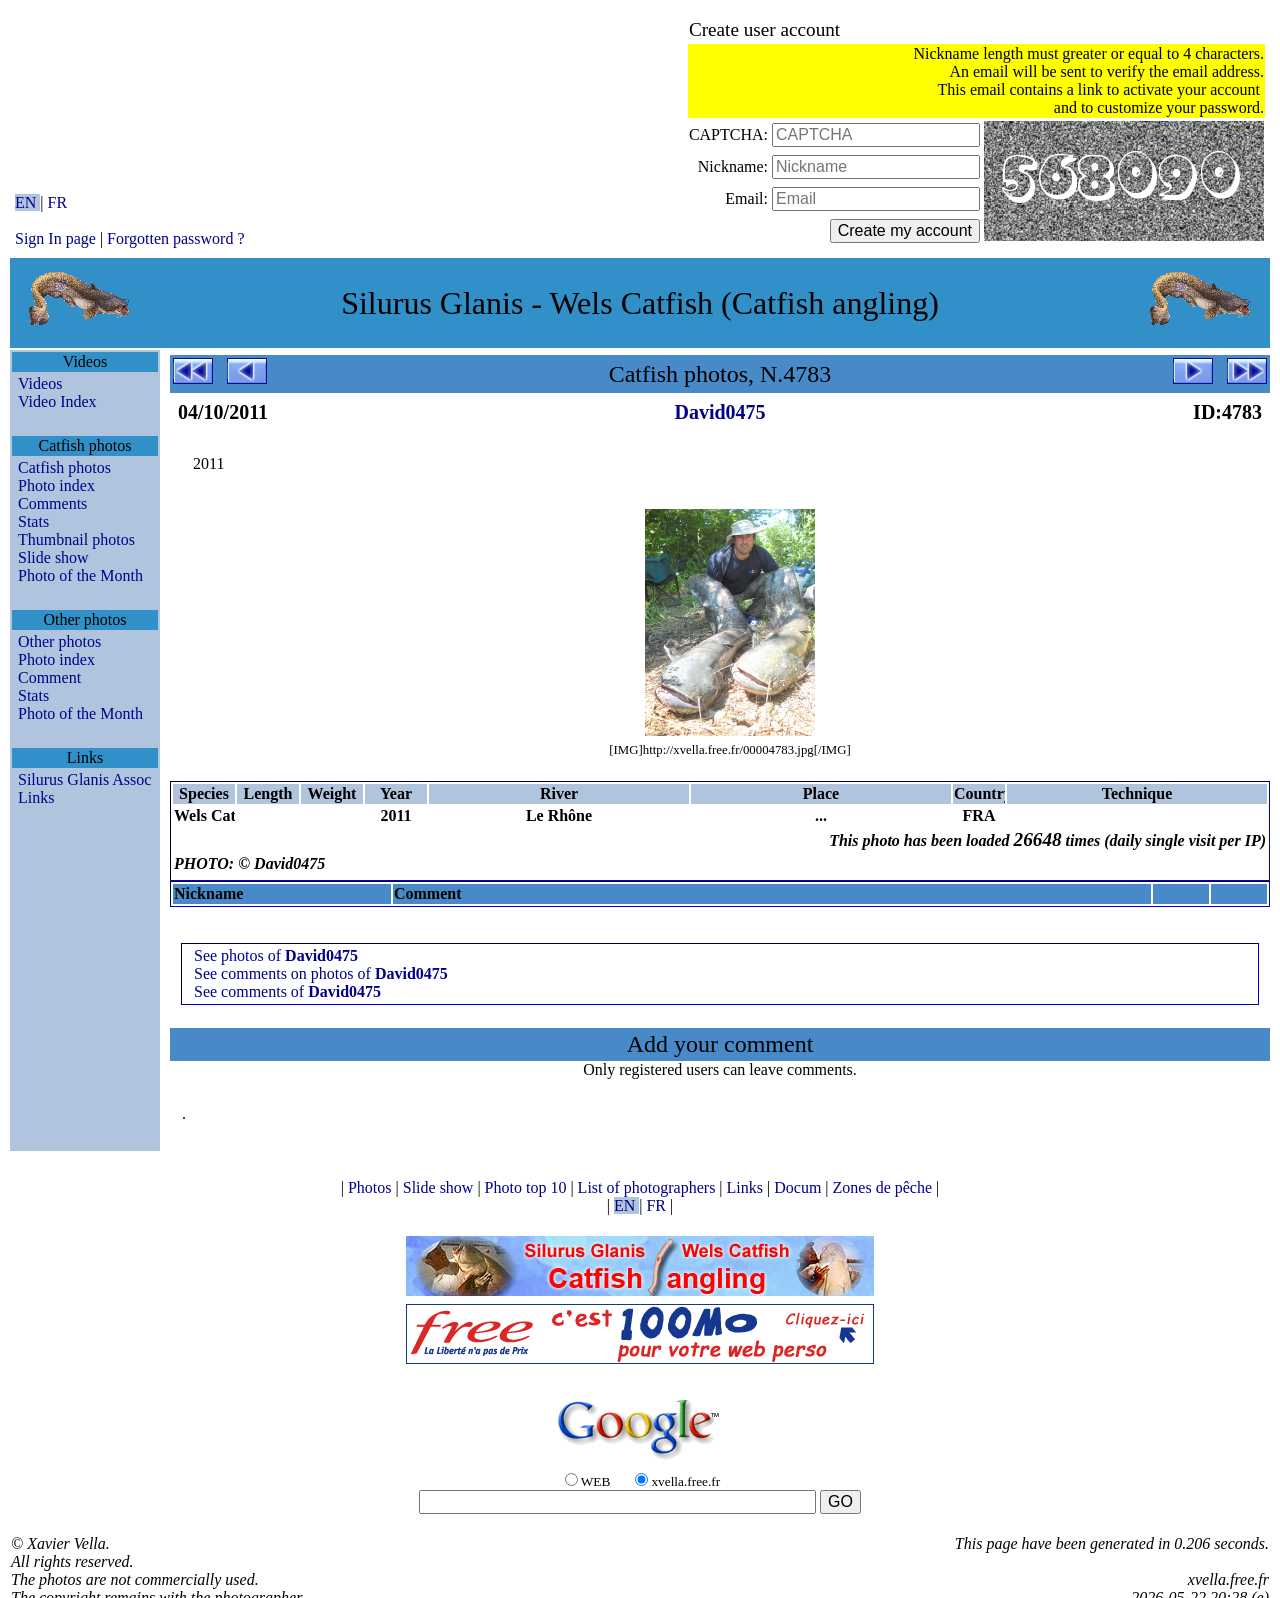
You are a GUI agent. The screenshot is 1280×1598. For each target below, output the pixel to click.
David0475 (719, 412)
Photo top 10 (528, 1187)
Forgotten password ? (175, 238)
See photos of (276, 955)
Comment (49, 677)
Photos (372, 1187)
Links (36, 797)
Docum (799, 1187)
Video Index (57, 401)
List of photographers (649, 1187)
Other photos (59, 641)
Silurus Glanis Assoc (84, 779)
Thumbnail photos (76, 539)
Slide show (53, 557)
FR (58, 202)
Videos (40, 383)
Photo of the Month (80, 575)
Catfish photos (64, 467)
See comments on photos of (321, 973)
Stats (33, 521)
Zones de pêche (885, 1187)
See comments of (287, 991)
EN (27, 202)
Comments (52, 503)
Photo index (56, 485)
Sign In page (55, 238)
